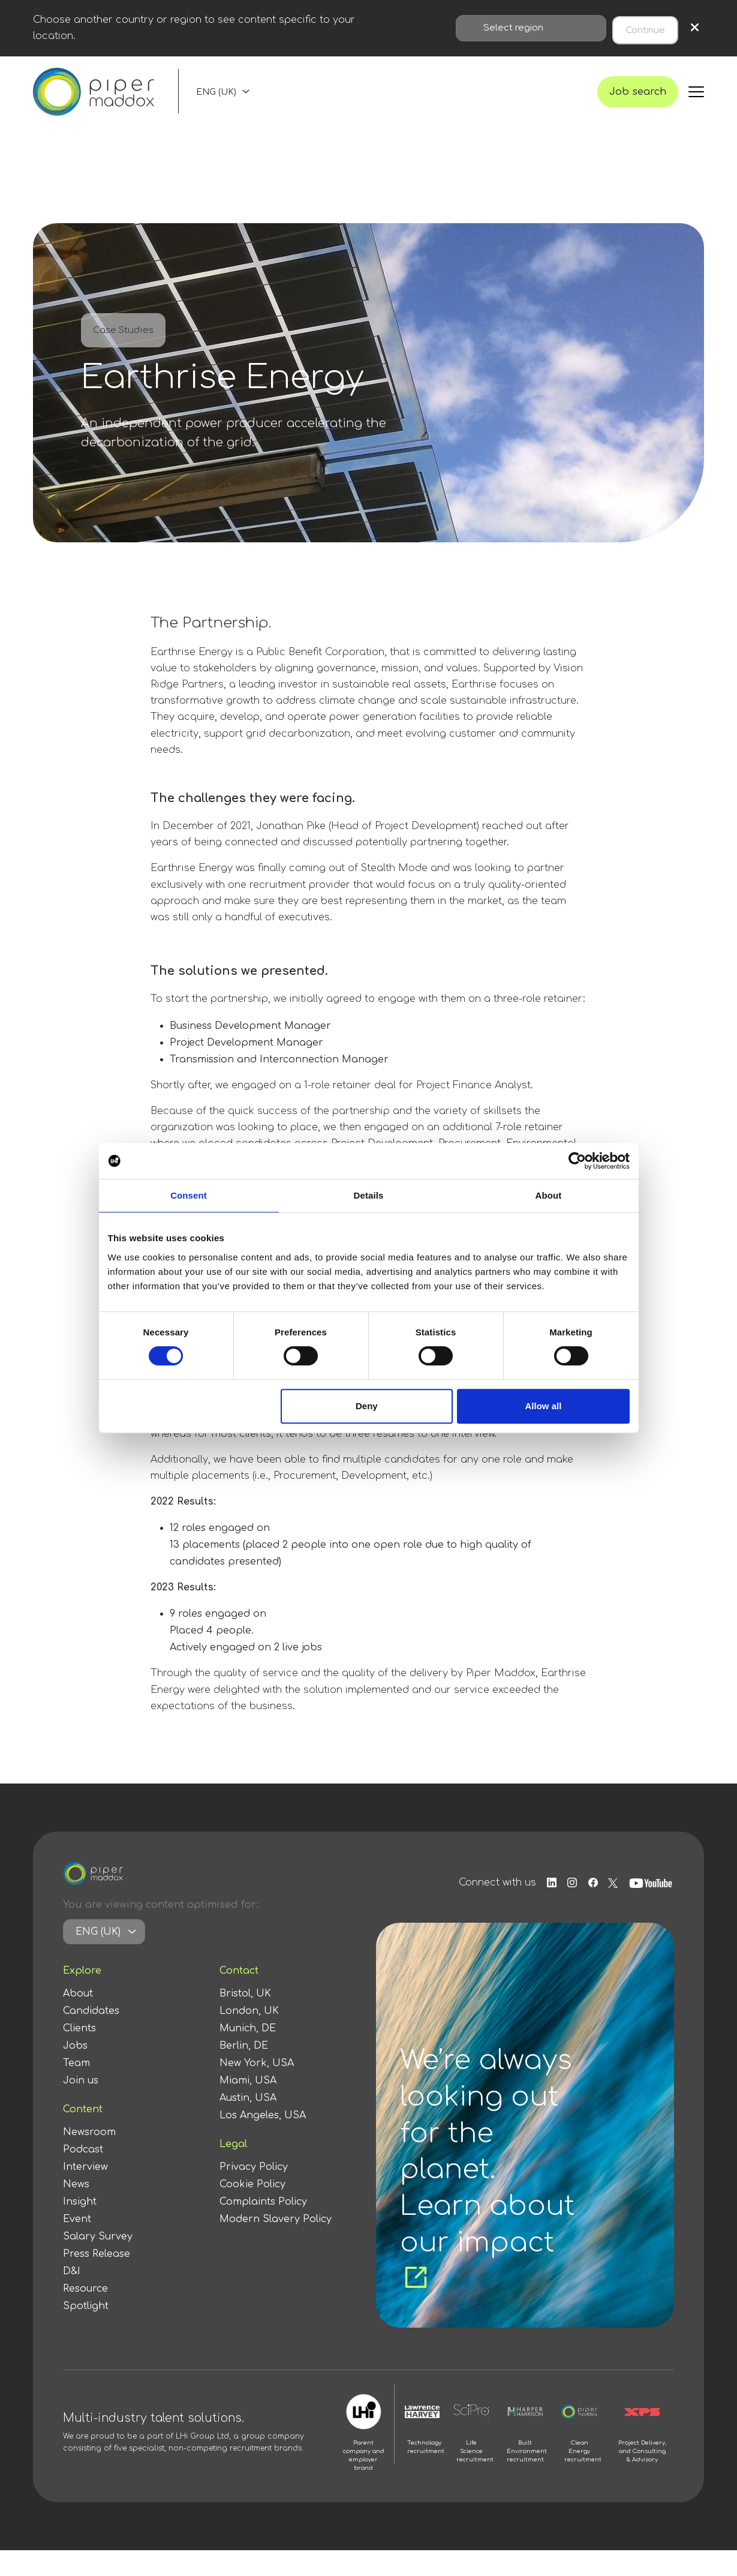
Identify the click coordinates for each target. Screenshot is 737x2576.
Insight (80, 2227)
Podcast (83, 2175)
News (76, 2210)
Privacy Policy (253, 2192)
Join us (80, 2106)
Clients (79, 2054)
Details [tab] (369, 1195)
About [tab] (549, 1195)
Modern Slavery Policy (275, 2244)
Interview (85, 2192)
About (78, 2019)
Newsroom (89, 2157)
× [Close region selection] (694, 27)
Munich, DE (247, 2054)
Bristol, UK (245, 2019)
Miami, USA (247, 2106)
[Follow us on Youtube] (652, 1909)
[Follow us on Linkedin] (541, 1909)
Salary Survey (98, 2262)
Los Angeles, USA (262, 2141)
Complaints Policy (263, 2227)
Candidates (91, 2036)
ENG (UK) (216, 104)
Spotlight (86, 2331)
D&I (71, 2297)
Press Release (96, 2279)
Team (76, 2088)
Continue (645, 28)
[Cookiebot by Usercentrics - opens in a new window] (577, 1161)
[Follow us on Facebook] (590, 1909)
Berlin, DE (243, 2071)
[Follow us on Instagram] (565, 1909)
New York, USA (256, 2088)
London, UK (249, 2036)
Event (77, 2244)
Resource (85, 2314)
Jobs (75, 2071)
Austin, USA (247, 2123)
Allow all (543, 1406)
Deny (367, 1406)
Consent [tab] (188, 1195)
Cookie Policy (252, 2210)
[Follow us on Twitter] (613, 1909)
